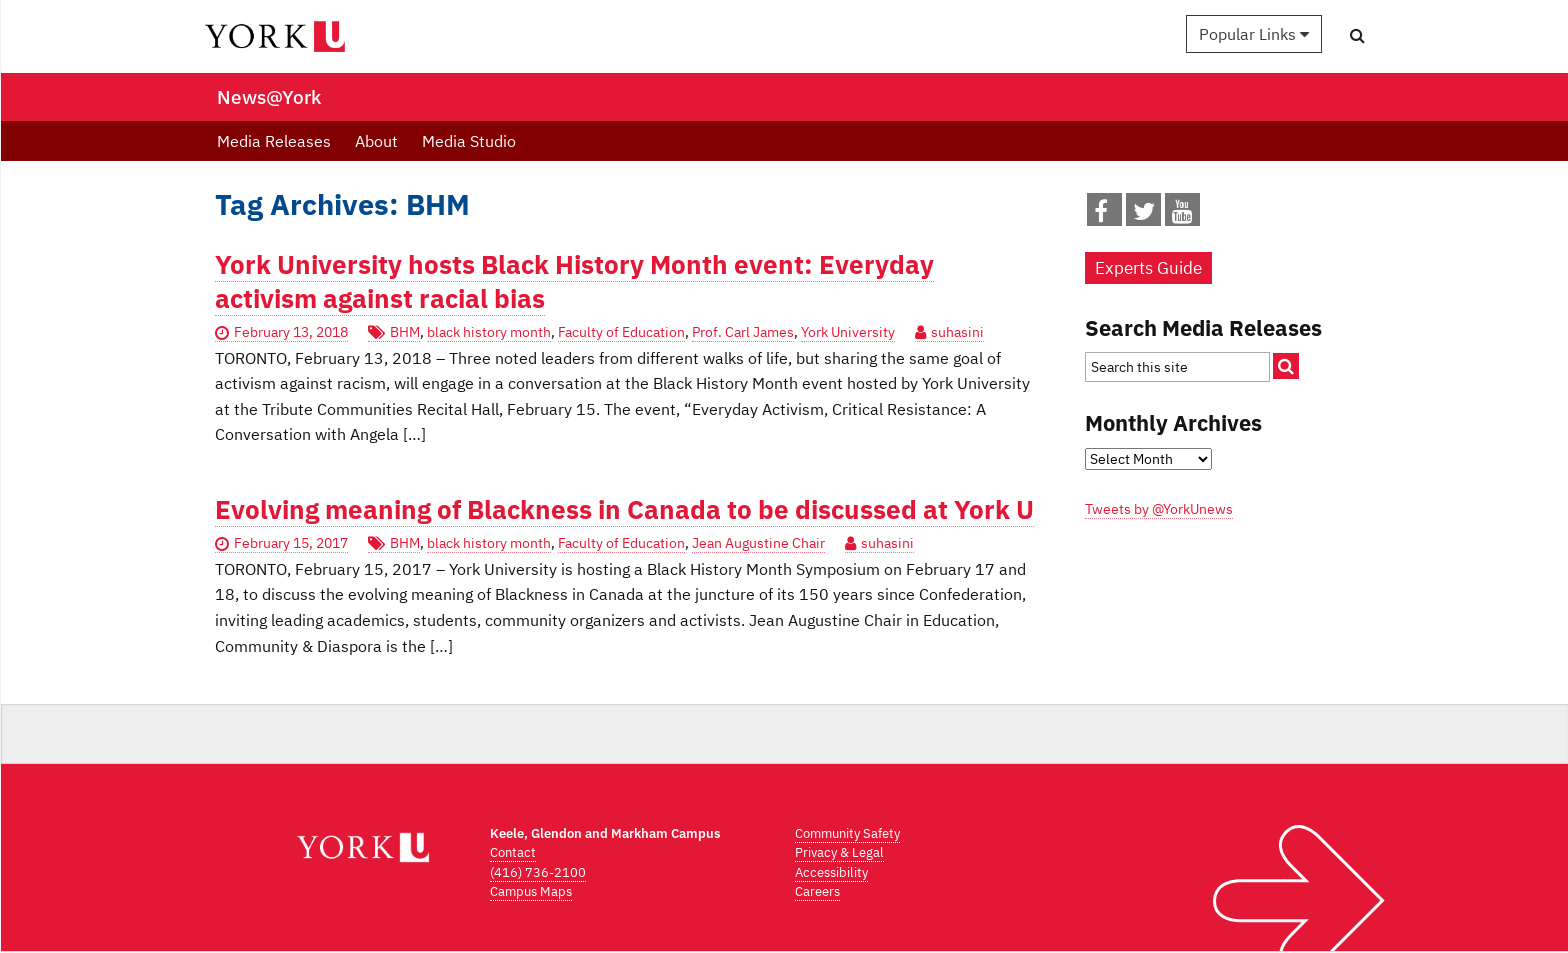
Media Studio (469, 141)
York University (848, 332)
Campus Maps (531, 891)
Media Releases (274, 141)
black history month (489, 332)
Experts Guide (1148, 268)
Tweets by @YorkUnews (1159, 509)
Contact (513, 852)
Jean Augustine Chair (758, 543)
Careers (817, 891)
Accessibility (831, 872)
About (376, 141)
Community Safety (847, 833)
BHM (405, 332)
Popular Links (1254, 34)
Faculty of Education (621, 332)
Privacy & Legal (839, 852)
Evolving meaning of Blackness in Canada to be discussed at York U (624, 509)
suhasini (957, 332)
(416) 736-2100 (538, 872)
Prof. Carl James (743, 332)
